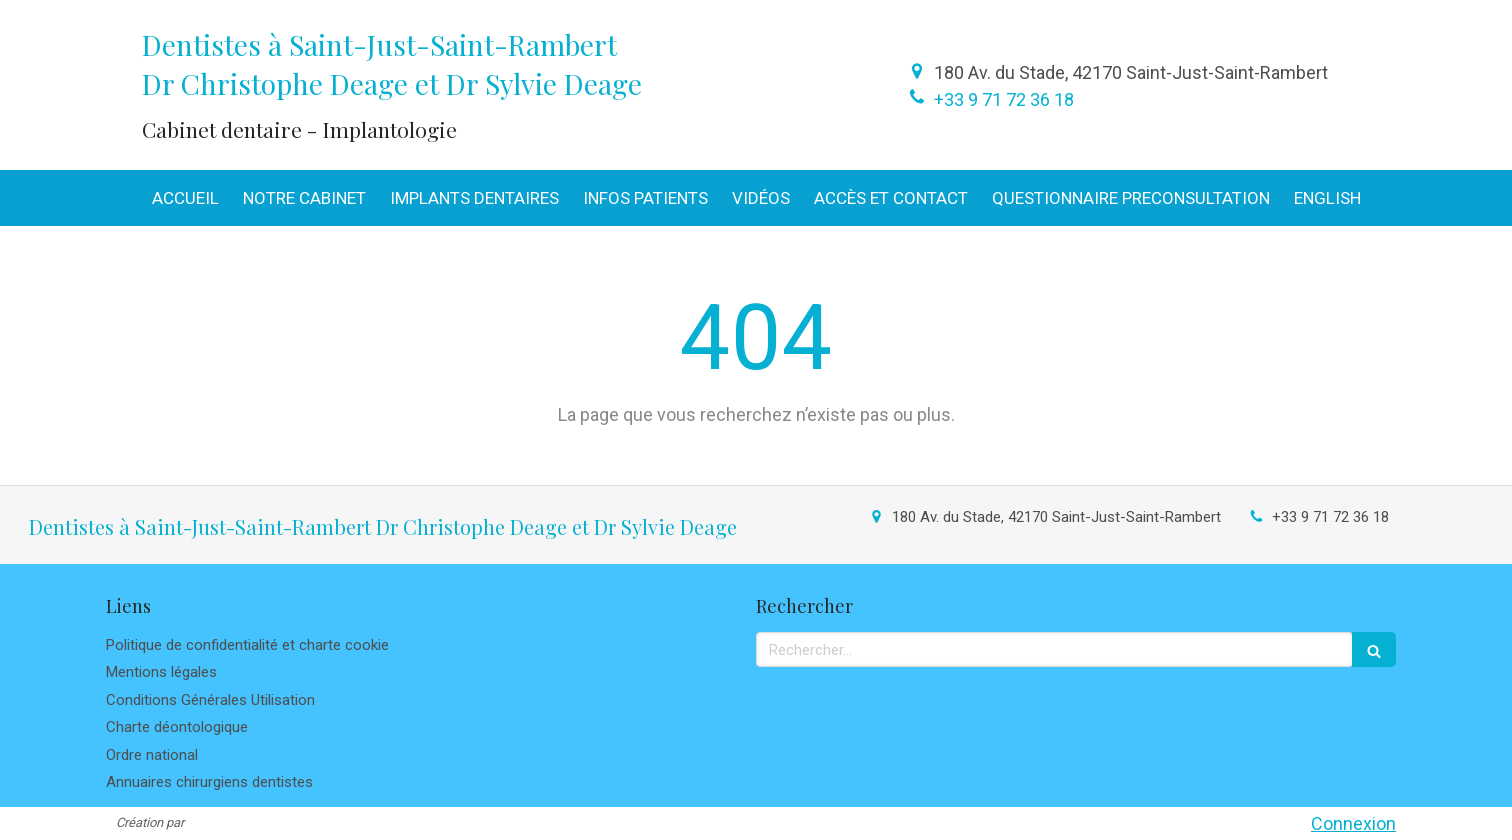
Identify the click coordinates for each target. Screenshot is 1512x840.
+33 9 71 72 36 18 (1004, 99)
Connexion (1353, 823)
